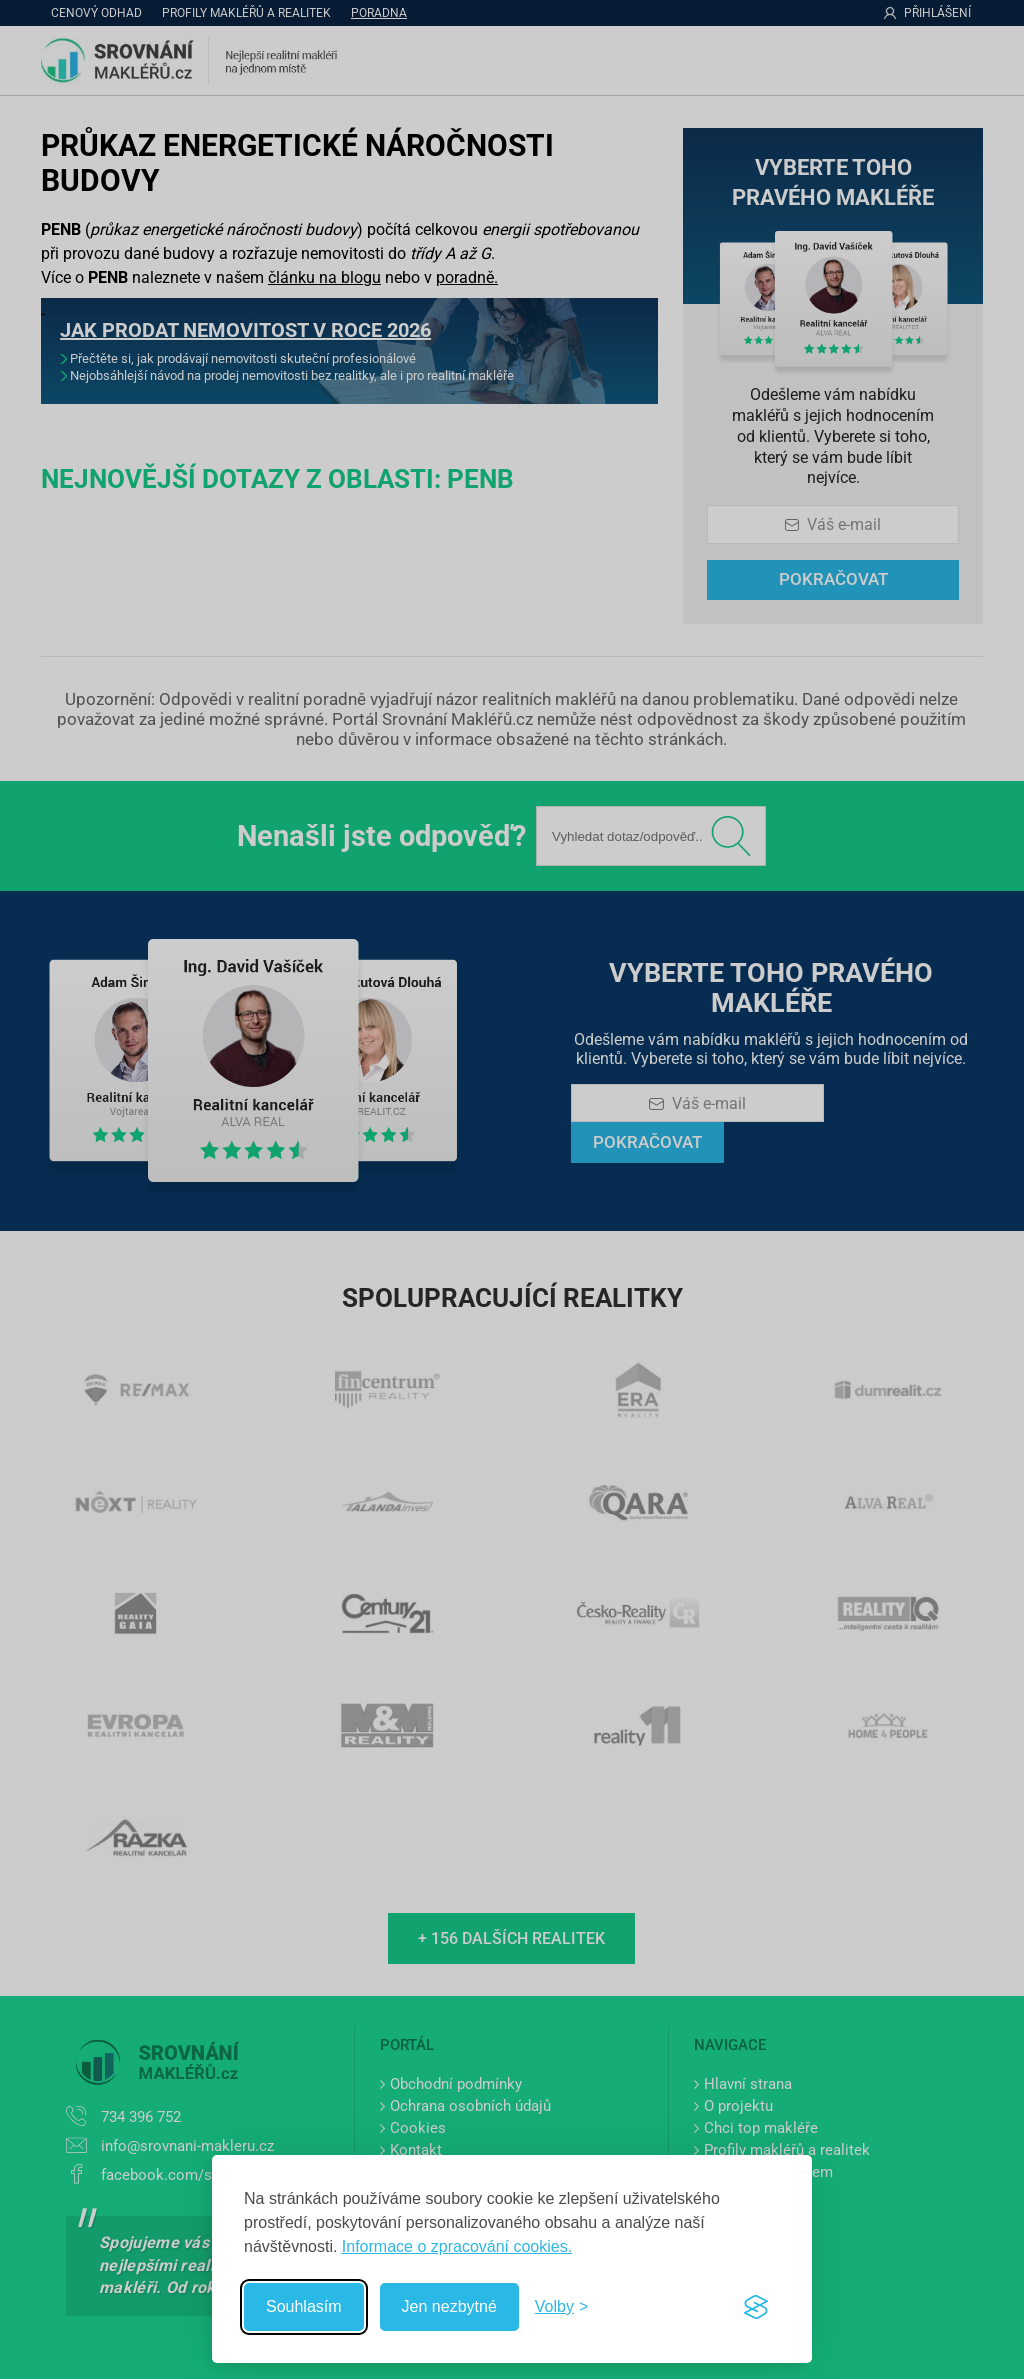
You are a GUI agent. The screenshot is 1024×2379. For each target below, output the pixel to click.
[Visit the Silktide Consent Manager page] (756, 2307)
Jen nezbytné (449, 2306)
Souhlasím (304, 2306)
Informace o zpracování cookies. (457, 2246)
